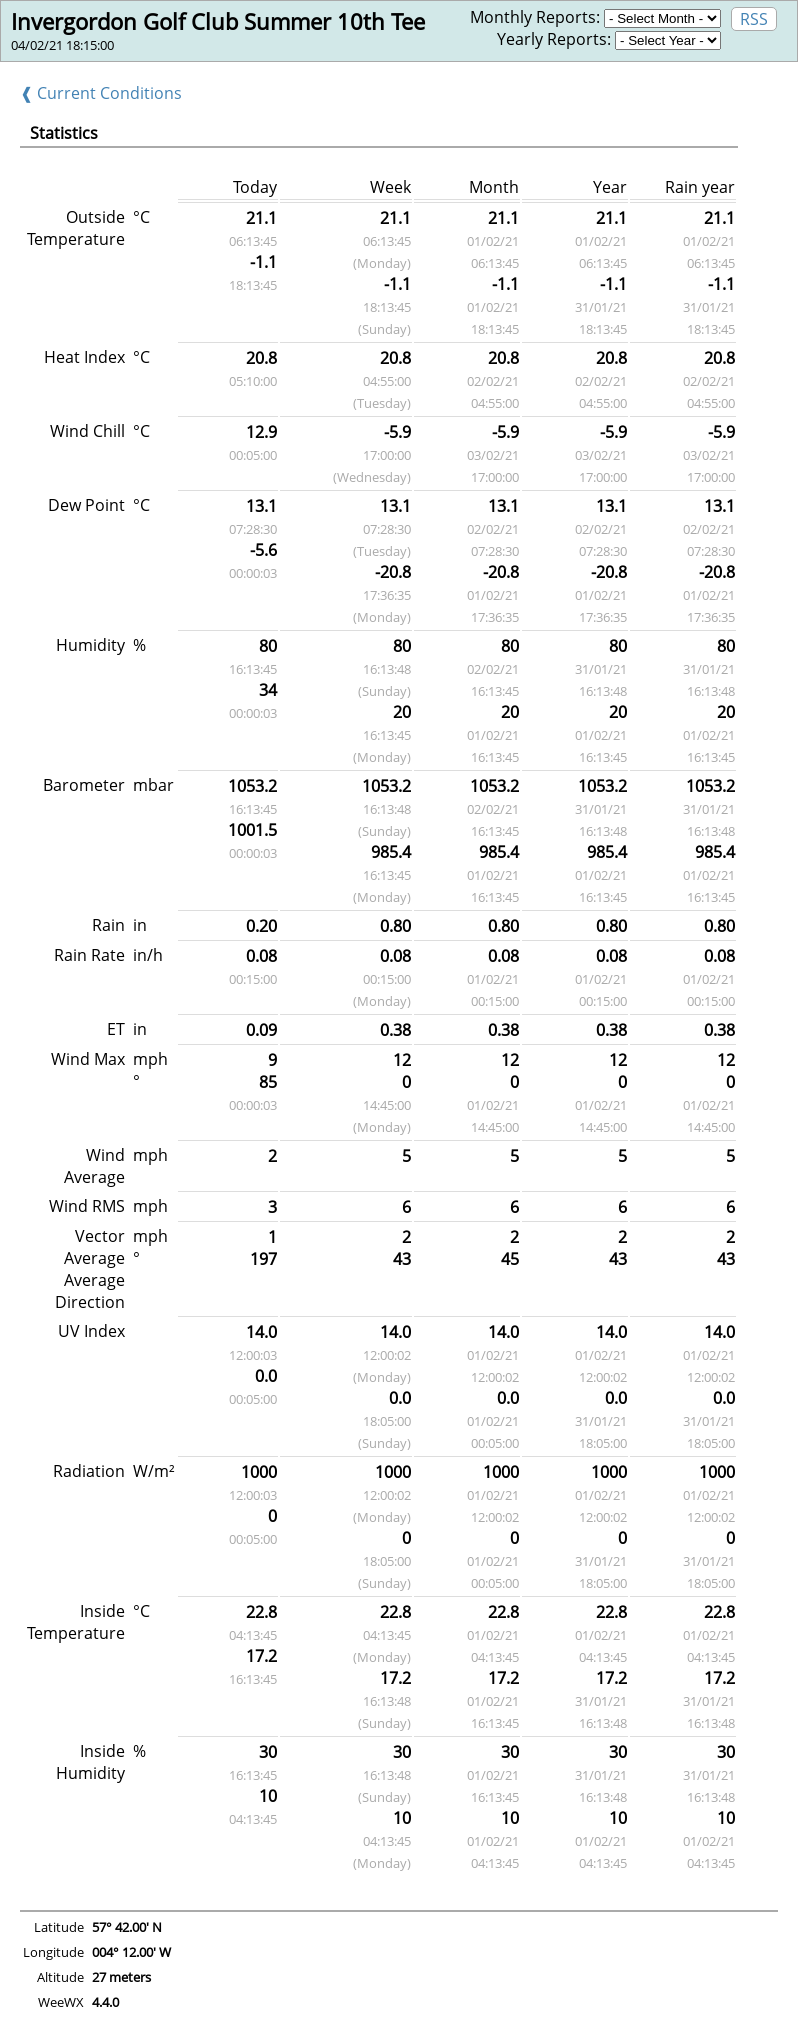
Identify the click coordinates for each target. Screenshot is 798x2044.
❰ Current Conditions (101, 93)
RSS (754, 19)
